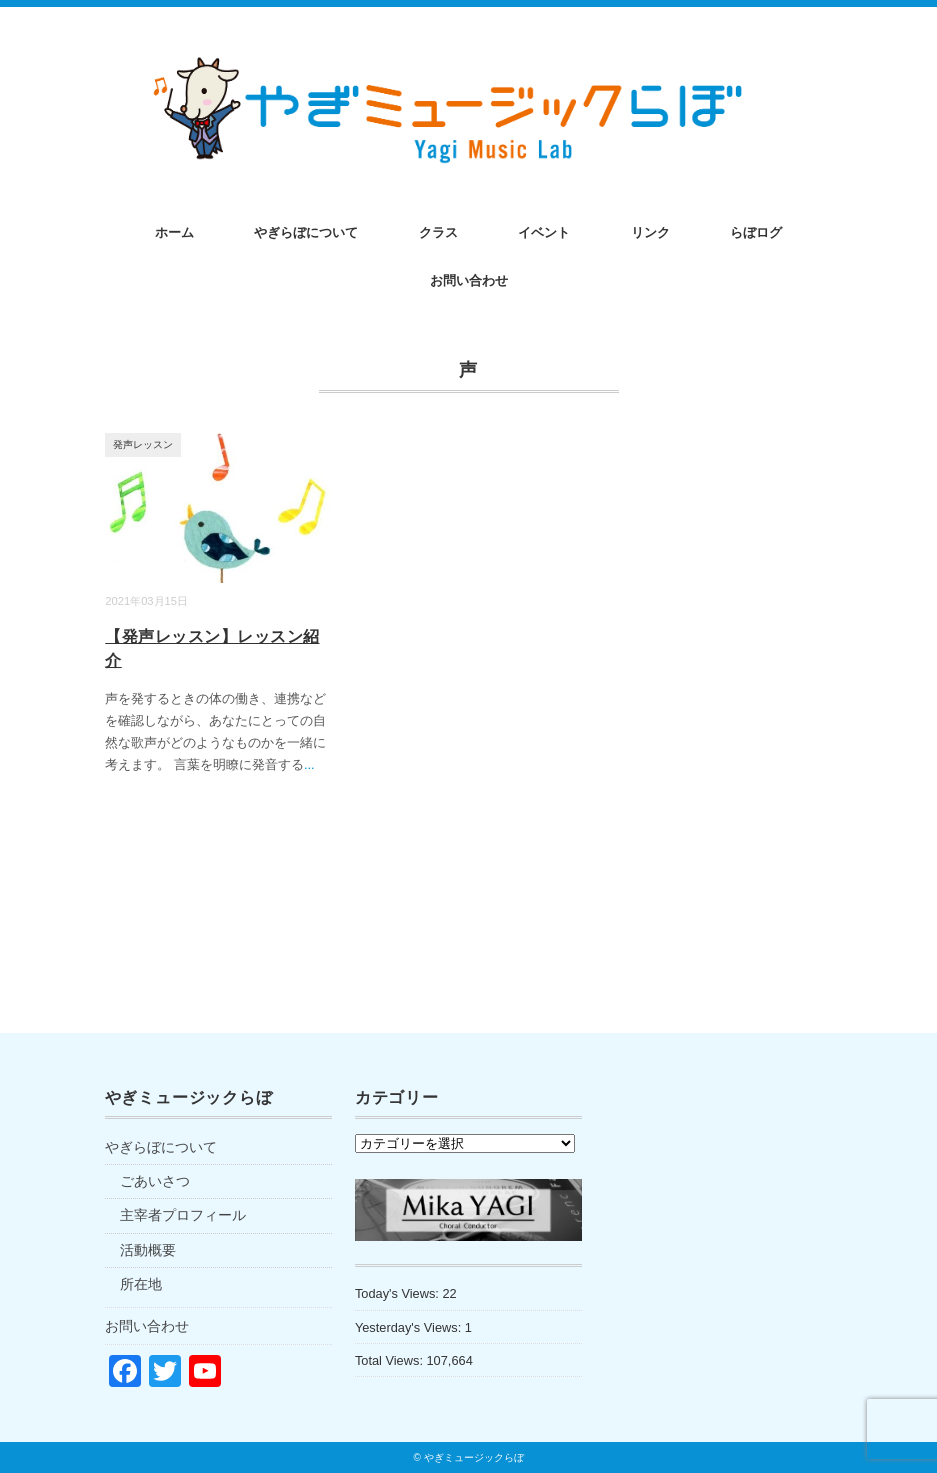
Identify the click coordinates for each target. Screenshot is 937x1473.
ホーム (174, 232)
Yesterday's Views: (410, 1327)
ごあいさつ (155, 1181)
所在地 (141, 1284)
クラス (438, 232)
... (309, 764)
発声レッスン (143, 444)
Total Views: (391, 1360)
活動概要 (148, 1250)
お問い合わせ (469, 280)
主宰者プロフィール (183, 1215)
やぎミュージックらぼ (474, 1457)
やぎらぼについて (306, 232)
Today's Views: (399, 1293)
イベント (544, 232)
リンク (650, 232)
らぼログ (756, 232)
